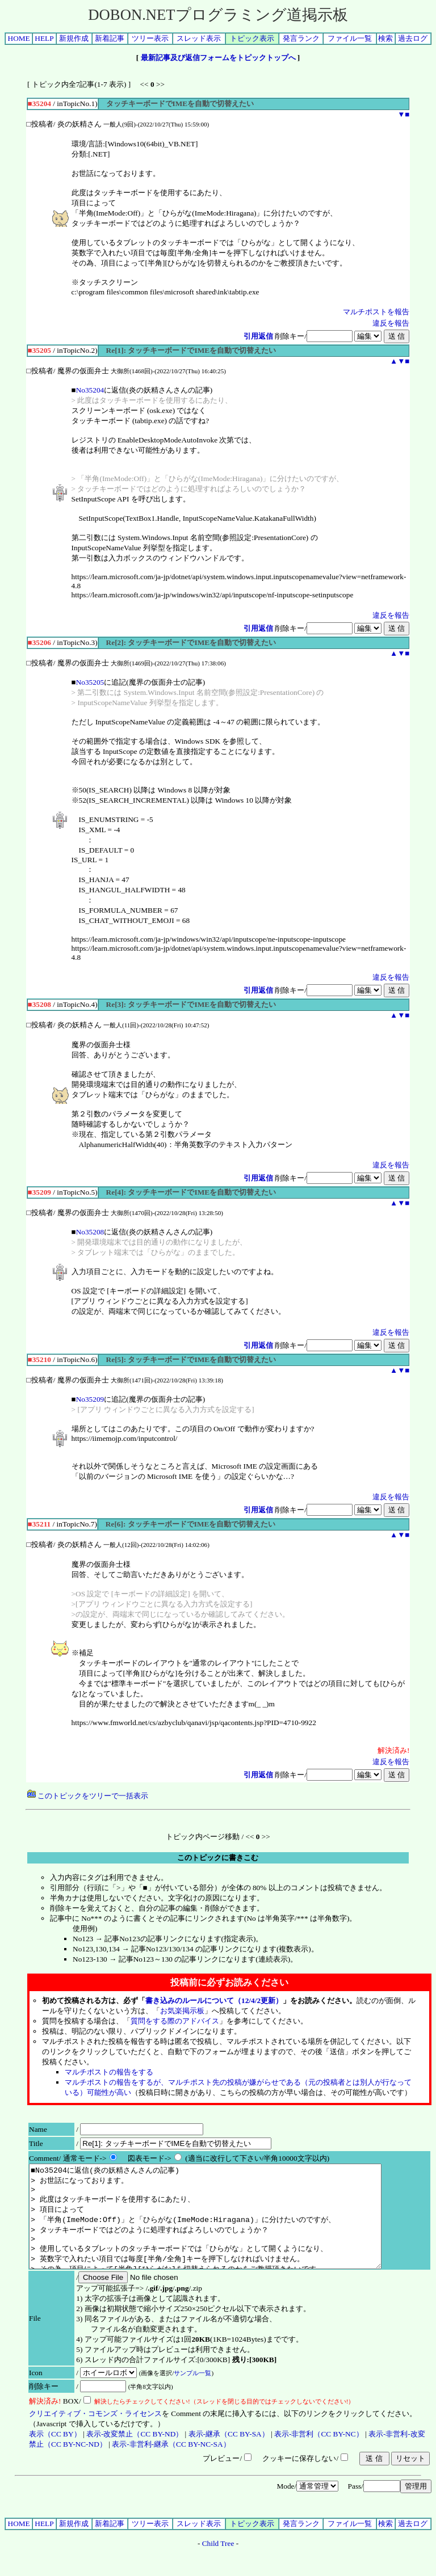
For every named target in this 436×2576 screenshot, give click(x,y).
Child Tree (218, 2564)
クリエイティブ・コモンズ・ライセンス (95, 2434)
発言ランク (301, 38)
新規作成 (74, 38)
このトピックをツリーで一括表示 (87, 1795)
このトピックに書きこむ (217, 1857)
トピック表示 (252, 38)
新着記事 (109, 38)
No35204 (90, 390)
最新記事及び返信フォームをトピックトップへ (218, 57)
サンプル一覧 (192, 2393)
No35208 (90, 1232)
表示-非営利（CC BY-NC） (318, 2454)
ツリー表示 (150, 38)
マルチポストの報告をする (109, 2072)
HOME (19, 38)
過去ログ (412, 38)
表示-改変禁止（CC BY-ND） (134, 2454)
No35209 (90, 1399)
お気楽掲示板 (182, 2010)
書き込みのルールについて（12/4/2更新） (214, 2000)
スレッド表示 (199, 38)
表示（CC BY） (55, 2454)
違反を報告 (390, 323)
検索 (385, 38)
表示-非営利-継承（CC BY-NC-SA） (171, 2464)
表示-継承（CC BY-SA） (228, 2454)
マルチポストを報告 (376, 311)
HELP (44, 38)
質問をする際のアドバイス (175, 2021)
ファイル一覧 (350, 38)
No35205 (90, 682)
